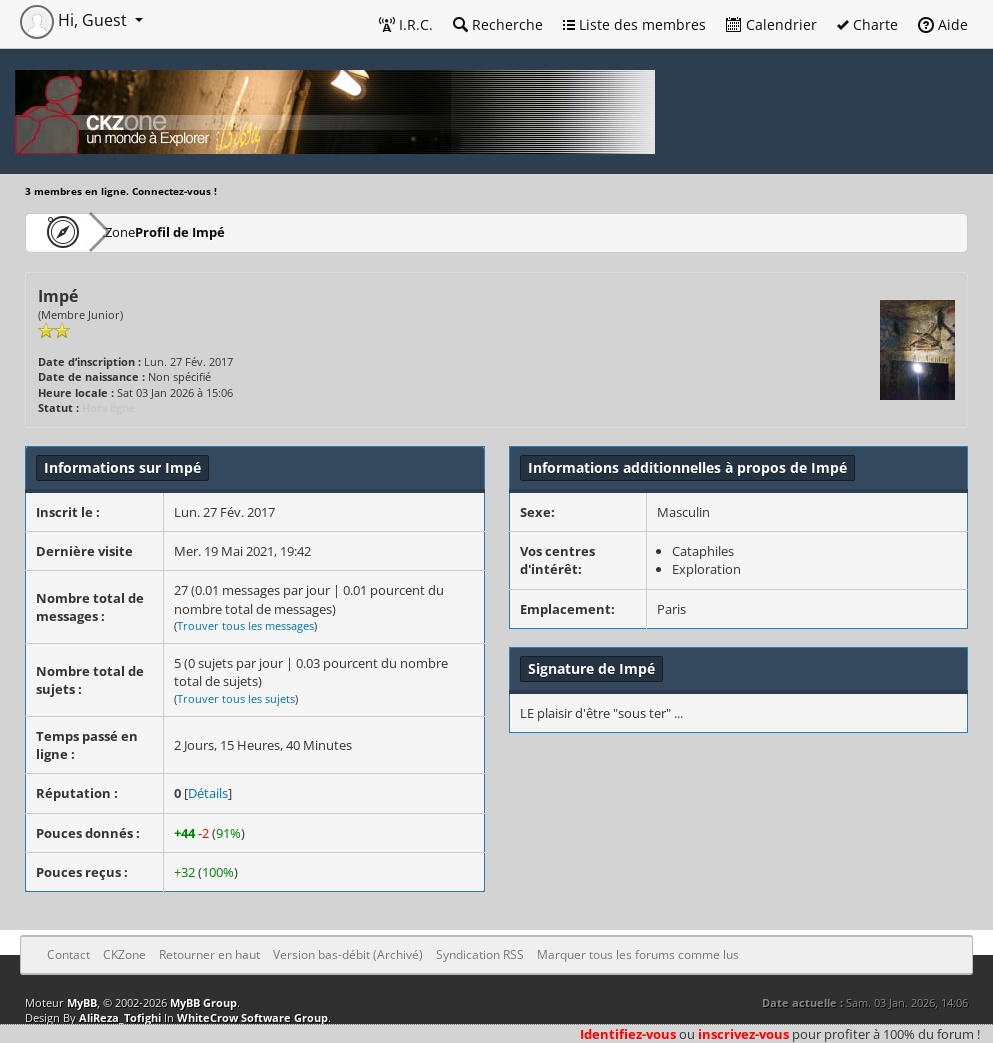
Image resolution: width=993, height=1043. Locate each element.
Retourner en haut (209, 954)
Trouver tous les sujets (236, 698)
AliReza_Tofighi (120, 1017)
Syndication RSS (480, 954)
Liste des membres (634, 24)
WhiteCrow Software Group (252, 1017)
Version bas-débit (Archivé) (348, 954)
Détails (208, 793)
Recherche (498, 24)
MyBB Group (203, 1002)
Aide (943, 24)
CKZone (140, 231)
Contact (68, 954)
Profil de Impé (240, 231)
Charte (867, 24)
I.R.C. (406, 24)
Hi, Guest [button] (75, 20)
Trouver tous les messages (245, 625)
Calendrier (771, 24)
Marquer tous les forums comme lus (638, 954)
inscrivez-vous (743, 1034)
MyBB (82, 1002)
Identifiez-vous (628, 1034)
